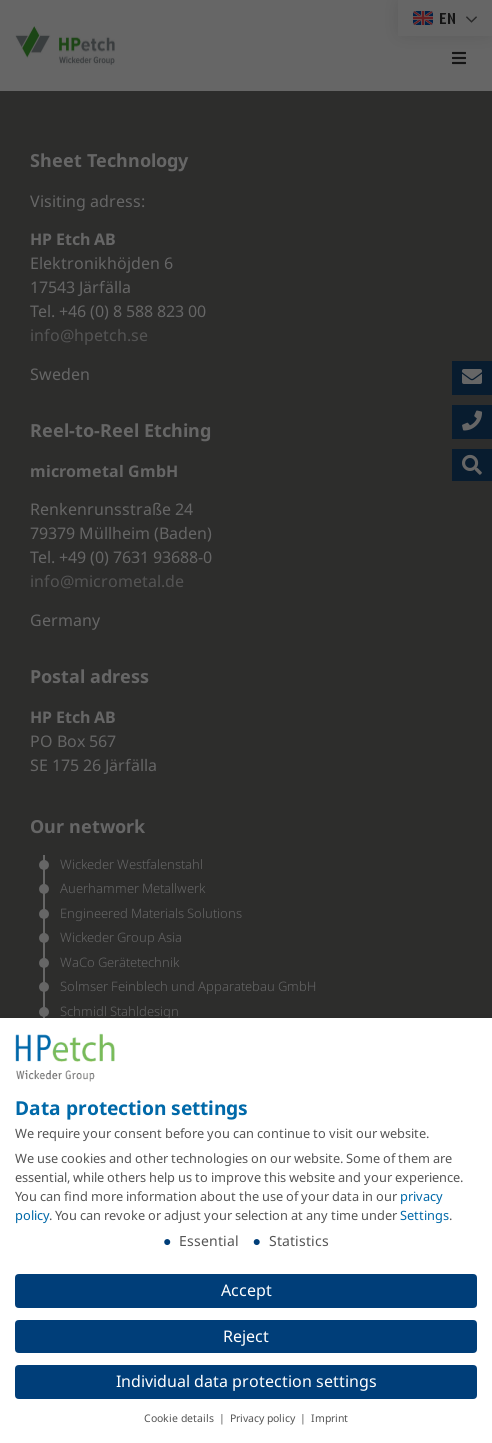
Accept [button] (246, 1289)
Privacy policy (264, 1418)
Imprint (329, 1418)
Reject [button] (246, 1335)
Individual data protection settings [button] (246, 1381)
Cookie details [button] (180, 1418)
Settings (424, 1215)
